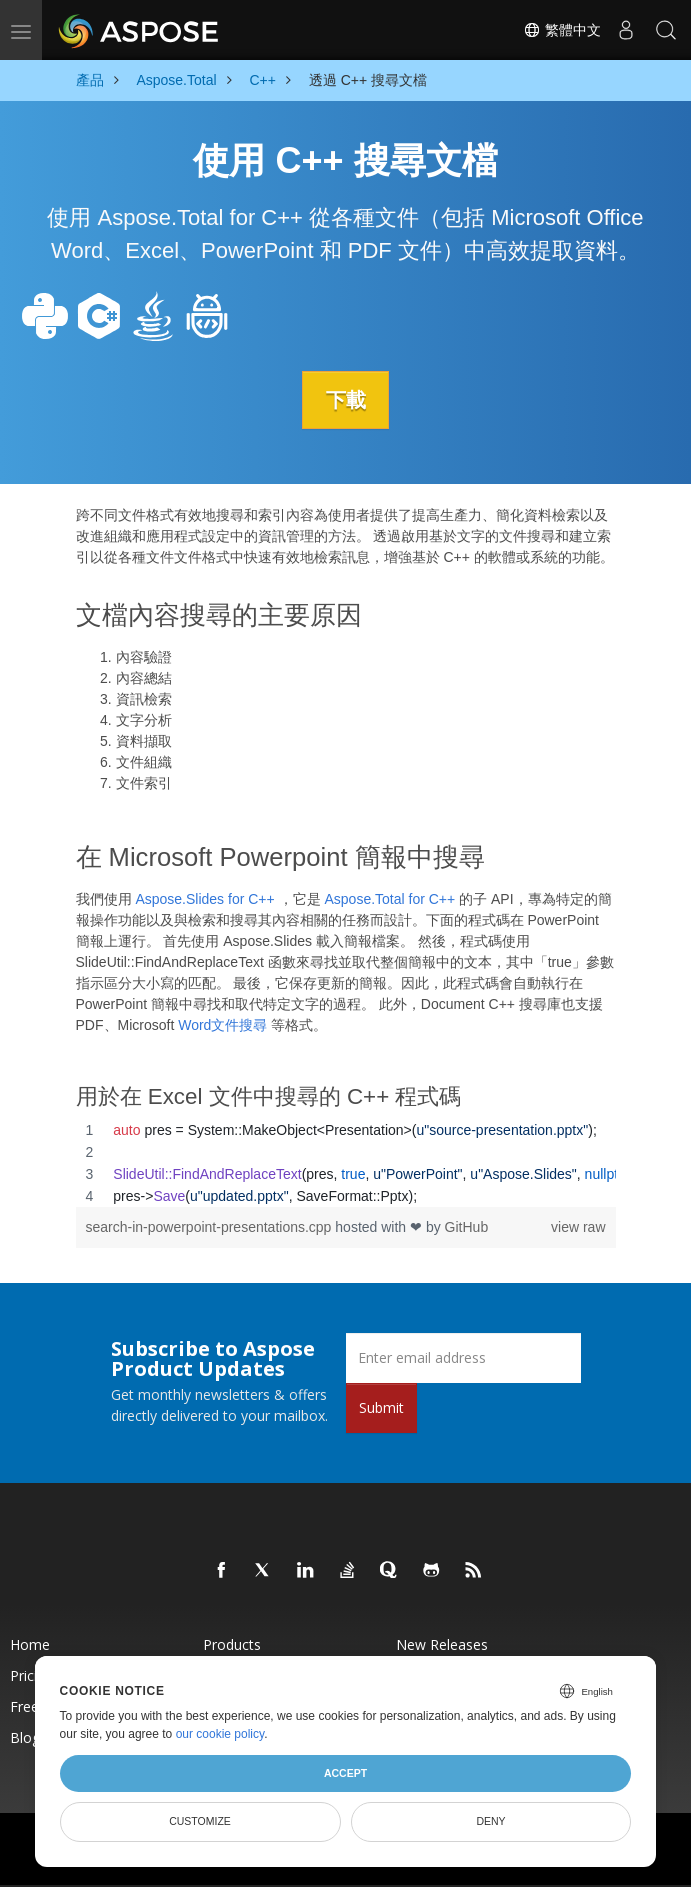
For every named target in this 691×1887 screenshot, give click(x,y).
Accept (345, 1773)
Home (30, 1643)
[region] (346, 1162)
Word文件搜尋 (222, 1025)
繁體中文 (562, 30)
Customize (200, 1821)
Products (232, 1643)
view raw (578, 1226)
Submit (381, 1406)
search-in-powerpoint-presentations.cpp (211, 1226)
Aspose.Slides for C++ (204, 899)
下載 (346, 400)
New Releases (442, 1643)
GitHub (467, 1226)
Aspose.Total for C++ (389, 899)
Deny (490, 1821)
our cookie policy (220, 1734)
